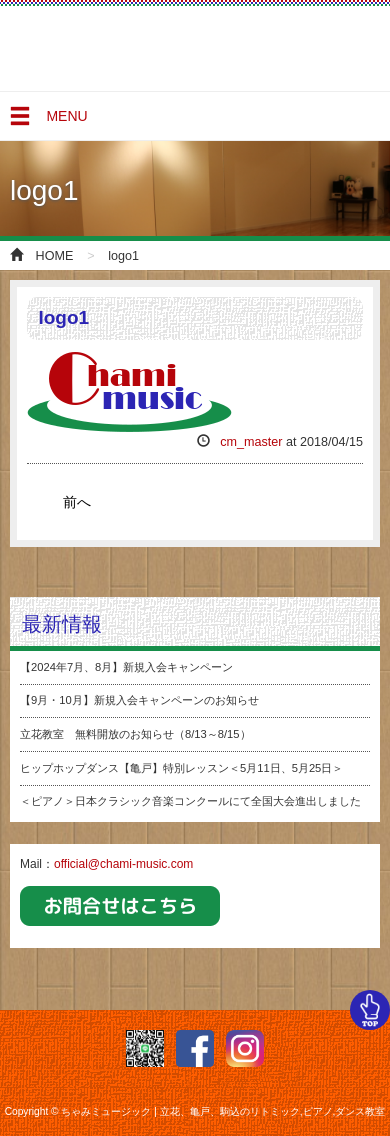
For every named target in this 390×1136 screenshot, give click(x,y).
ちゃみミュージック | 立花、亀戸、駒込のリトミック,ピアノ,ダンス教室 (90, 49)
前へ (77, 502)
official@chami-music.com (123, 864)
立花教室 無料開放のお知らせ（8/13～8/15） (135, 734)
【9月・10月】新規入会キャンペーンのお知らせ (139, 700)
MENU (47, 121)
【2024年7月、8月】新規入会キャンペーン (126, 667)
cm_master (251, 442)
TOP (370, 1010)
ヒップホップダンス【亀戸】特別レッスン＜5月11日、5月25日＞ (181, 768)
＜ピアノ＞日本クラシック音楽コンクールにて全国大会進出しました (190, 801)
